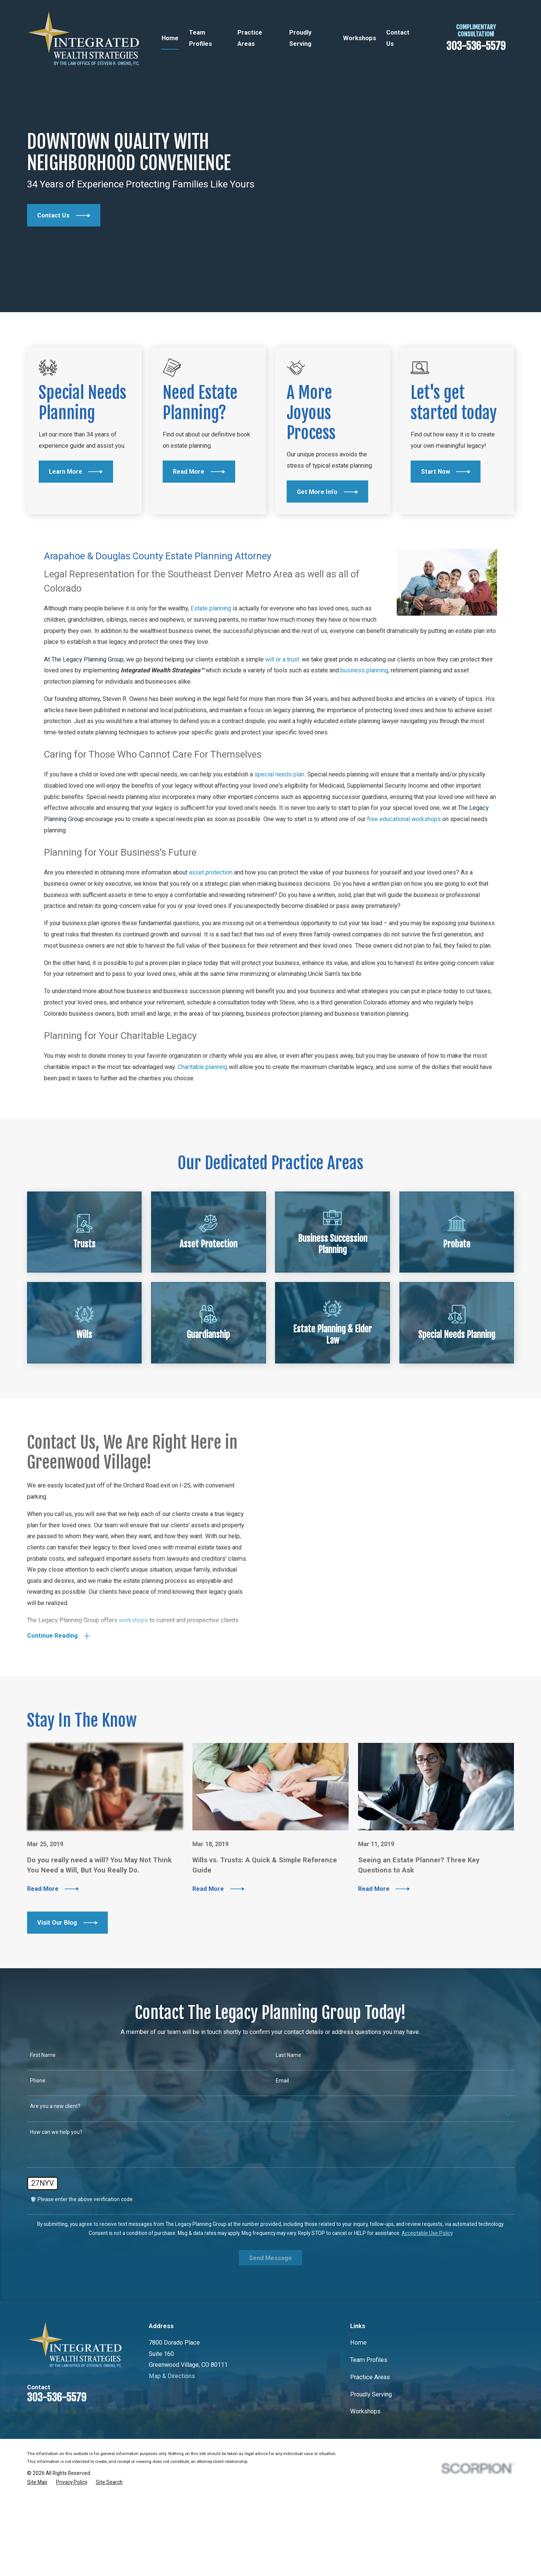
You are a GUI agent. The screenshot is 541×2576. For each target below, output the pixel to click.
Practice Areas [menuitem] (249, 38)
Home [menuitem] (170, 38)
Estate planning (210, 672)
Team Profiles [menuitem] (200, 38)
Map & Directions (172, 2440)
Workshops (365, 2475)
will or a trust (282, 723)
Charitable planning (202, 1131)
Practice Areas (370, 2441)
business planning (364, 734)
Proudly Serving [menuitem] (300, 38)
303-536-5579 (476, 46)
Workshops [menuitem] (359, 38)
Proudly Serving (371, 2458)
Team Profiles (368, 2424)
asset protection (211, 936)
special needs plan (279, 838)
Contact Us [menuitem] (398, 38)
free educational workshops (404, 883)
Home (358, 2406)
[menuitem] (37, 2546)
